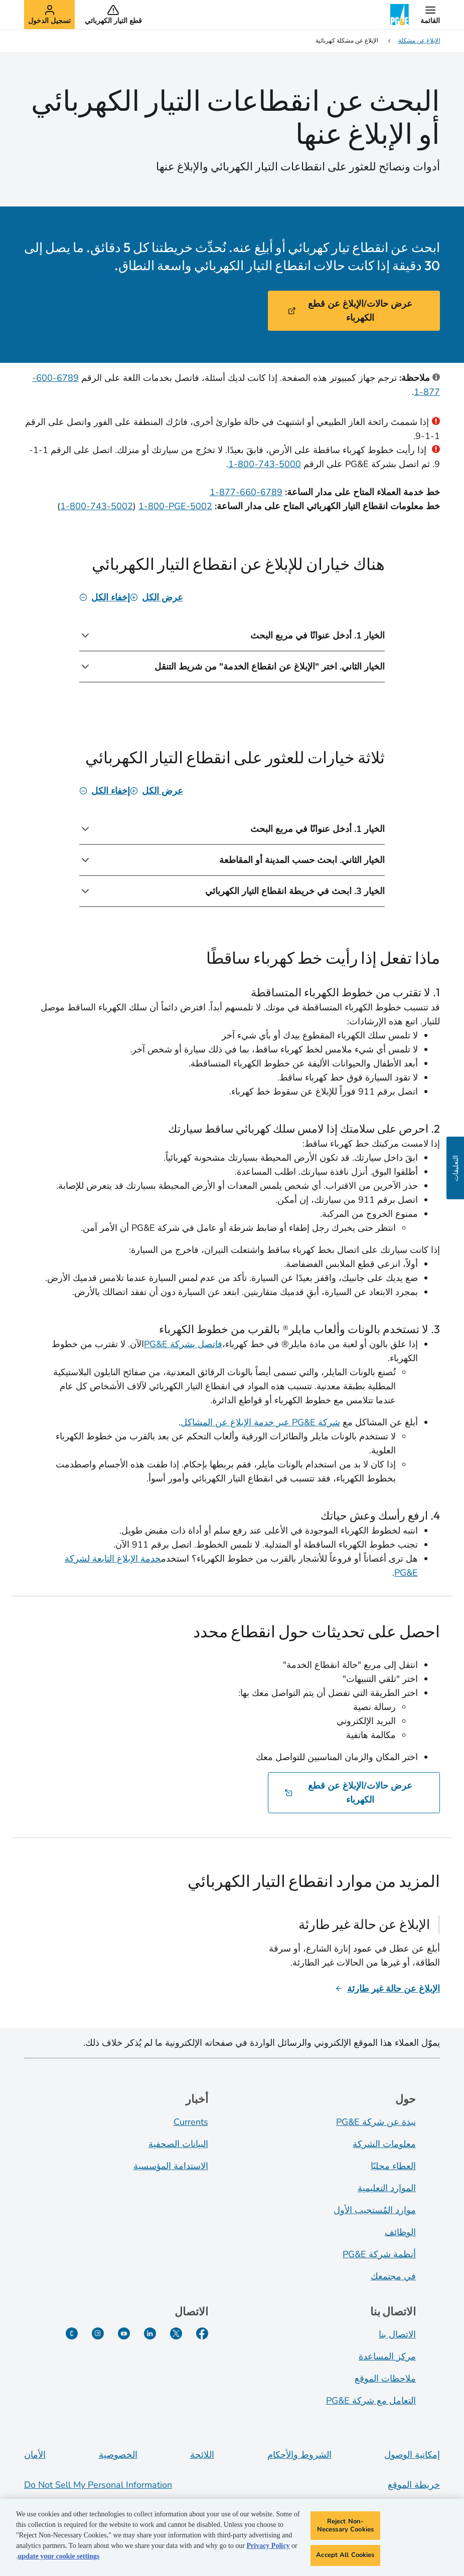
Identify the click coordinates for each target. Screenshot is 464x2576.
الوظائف (400, 2232)
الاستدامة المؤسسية (170, 2166)
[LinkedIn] (150, 2333)
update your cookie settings (59, 2559)
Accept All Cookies (345, 2558)
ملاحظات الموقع (385, 2379)
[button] (430, 14)
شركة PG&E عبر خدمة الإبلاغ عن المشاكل (260, 1422)
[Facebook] (202, 2333)
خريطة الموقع (414, 2485)
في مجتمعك (393, 2276)
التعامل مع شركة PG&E (371, 2401)
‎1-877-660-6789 (246, 492)
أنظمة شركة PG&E (379, 2254)
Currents (191, 2122)
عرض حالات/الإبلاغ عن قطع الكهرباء (350, 311)
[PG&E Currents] (72, 2333)
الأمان (35, 2455)
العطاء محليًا (393, 2166)
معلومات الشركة (384, 2144)
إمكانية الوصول (412, 2455)
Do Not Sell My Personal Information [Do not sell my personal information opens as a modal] (98, 2485)
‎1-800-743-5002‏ (96, 506)
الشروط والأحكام (299, 2455)
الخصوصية (118, 2455)
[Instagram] (98, 2333)
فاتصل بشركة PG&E (183, 1344)
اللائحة (202, 2455)
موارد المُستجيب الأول (375, 2210)
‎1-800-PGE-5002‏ (175, 506)
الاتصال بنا (397, 2334)
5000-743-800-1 (264, 464)
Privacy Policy (267, 2548)
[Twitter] (176, 2333)
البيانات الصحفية (178, 2144)
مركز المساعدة (387, 2356)
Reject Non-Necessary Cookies (345, 2528)
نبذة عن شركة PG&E (376, 2122)
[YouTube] (124, 2333)
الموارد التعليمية (387, 2188)
